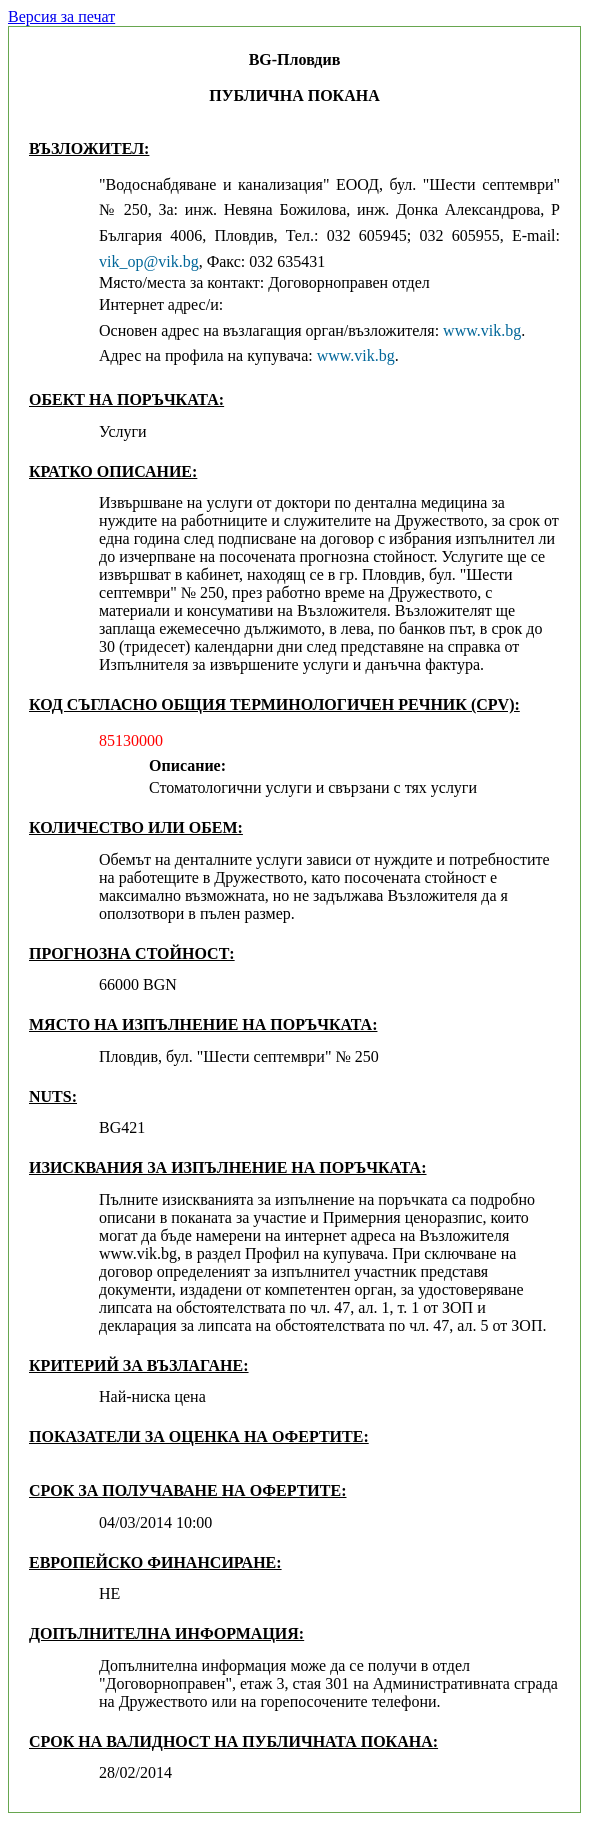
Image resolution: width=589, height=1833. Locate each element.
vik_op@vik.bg (149, 261)
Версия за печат (61, 16)
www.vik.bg (482, 330)
